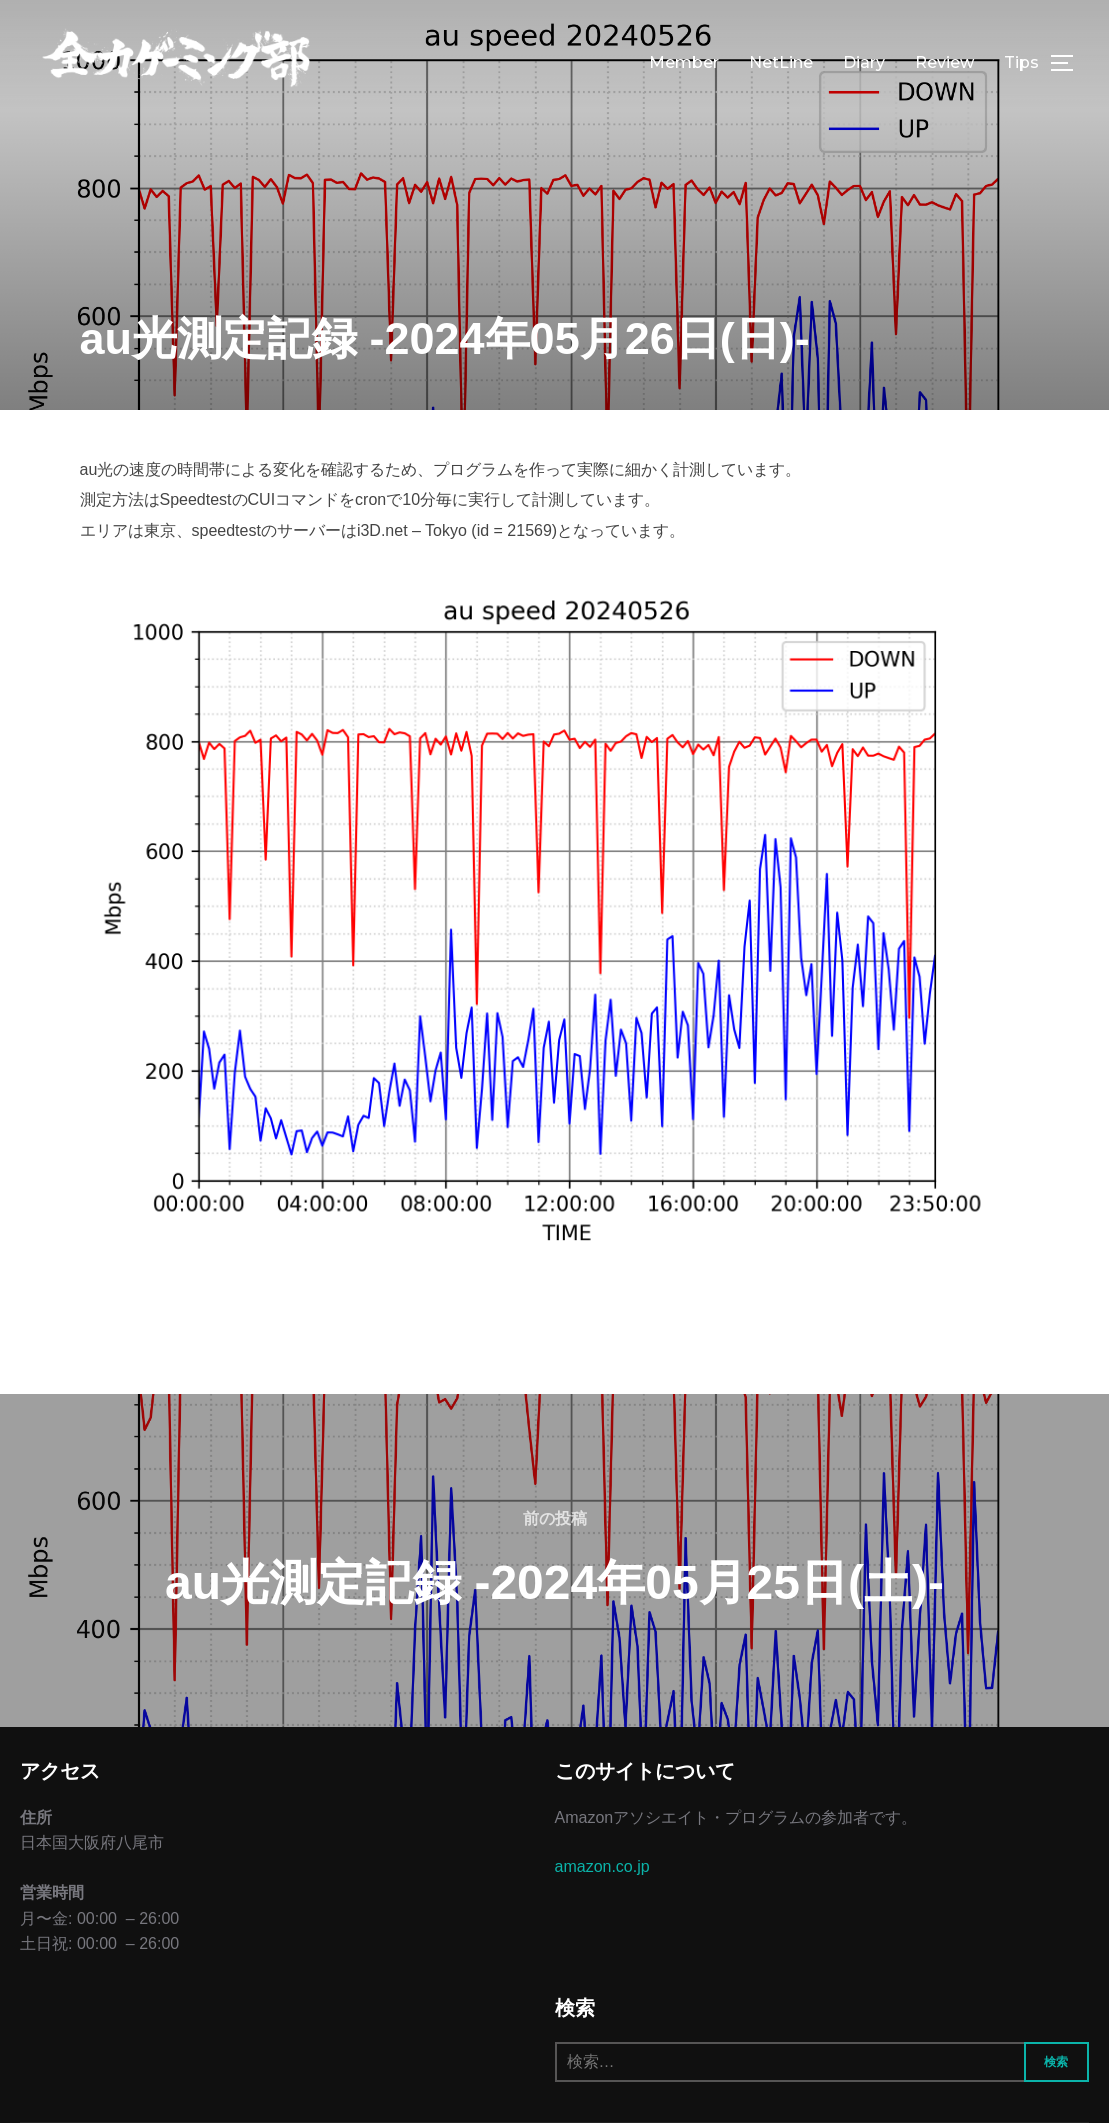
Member (684, 62)
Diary (864, 62)
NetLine (781, 62)
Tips (1021, 62)
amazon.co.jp (602, 1866)
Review (944, 62)
